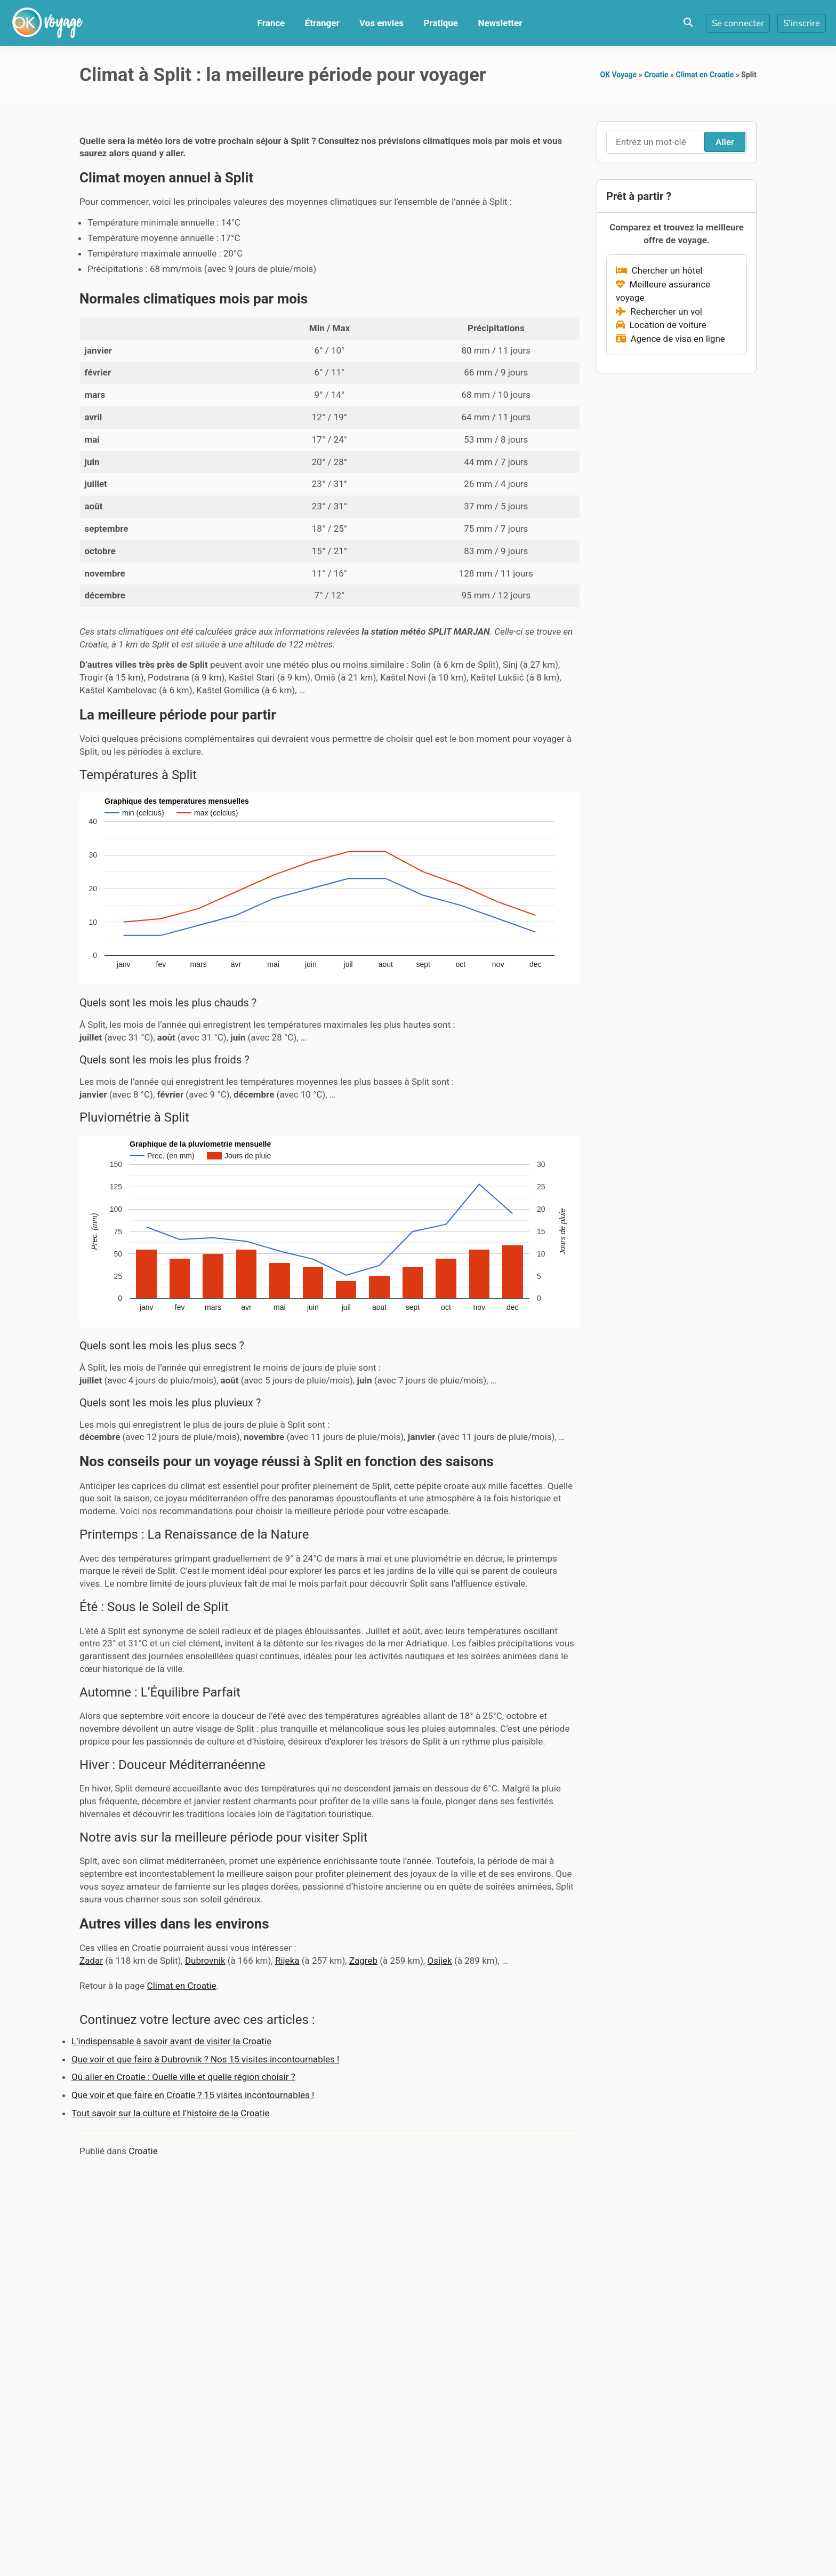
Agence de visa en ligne (670, 338)
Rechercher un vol (659, 311)
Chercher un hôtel (659, 270)
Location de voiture (661, 324)
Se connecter (738, 23)
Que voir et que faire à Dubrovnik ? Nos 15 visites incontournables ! (205, 2059)
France (271, 23)
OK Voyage (618, 74)
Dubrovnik (205, 1960)
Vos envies (381, 23)
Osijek (439, 1960)
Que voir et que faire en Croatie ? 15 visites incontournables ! (192, 2095)
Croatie (656, 74)
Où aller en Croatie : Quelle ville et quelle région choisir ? (183, 2076)
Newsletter (500, 23)
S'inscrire (801, 23)
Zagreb (363, 1960)
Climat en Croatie (705, 74)
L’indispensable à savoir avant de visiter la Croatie (171, 2041)
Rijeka (287, 1960)
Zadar (91, 1960)
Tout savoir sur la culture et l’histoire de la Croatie (170, 2113)
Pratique (441, 23)
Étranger (322, 23)
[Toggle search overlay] (688, 23)
